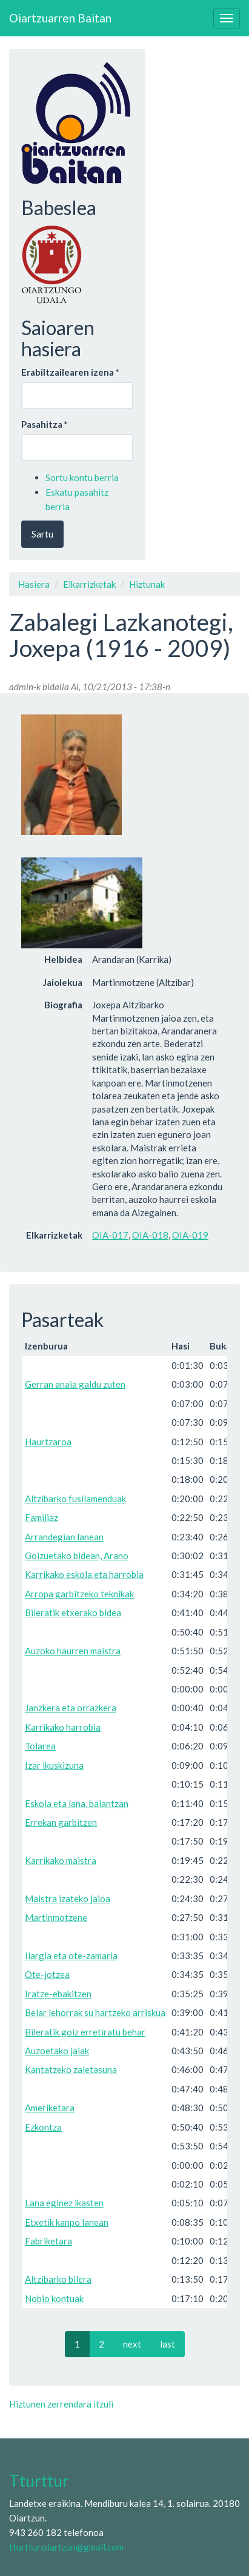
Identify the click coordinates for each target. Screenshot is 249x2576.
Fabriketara (48, 2240)
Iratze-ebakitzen (58, 1993)
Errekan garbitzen (61, 1822)
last (167, 2343)
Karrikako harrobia (63, 1727)
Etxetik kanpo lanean (66, 2222)
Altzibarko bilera (58, 2279)
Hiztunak (147, 584)
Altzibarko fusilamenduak (75, 1498)
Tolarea (40, 1745)
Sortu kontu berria (82, 477)
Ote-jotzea (47, 1974)
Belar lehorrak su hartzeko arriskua (95, 2012)
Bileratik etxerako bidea (73, 1612)
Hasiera (34, 584)
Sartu (42, 533)
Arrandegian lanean (64, 1536)
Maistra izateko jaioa (67, 1898)
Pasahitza (44, 424)
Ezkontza (43, 2127)
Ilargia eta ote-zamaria (71, 1955)
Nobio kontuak (54, 2298)
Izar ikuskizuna (54, 1765)
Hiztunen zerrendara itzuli (61, 2403)
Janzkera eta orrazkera (70, 1707)
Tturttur (39, 2481)
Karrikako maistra (60, 1860)
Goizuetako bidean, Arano (76, 1555)
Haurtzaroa (48, 1441)
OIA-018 (150, 1235)
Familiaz (41, 1517)
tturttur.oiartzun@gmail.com (66, 2546)
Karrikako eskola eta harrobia (84, 1574)
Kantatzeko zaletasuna (71, 2069)
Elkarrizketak (89, 584)
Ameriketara (50, 2107)
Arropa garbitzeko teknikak (79, 1593)
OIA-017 (110, 1235)
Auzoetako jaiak (57, 2050)
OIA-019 (190, 1235)
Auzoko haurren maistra (73, 1650)
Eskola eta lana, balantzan (76, 1803)
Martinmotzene (56, 1917)
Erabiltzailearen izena (70, 372)
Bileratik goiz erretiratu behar (85, 2031)
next (132, 2343)
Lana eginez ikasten (64, 2202)
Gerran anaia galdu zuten (75, 1384)
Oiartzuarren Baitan (60, 18)
